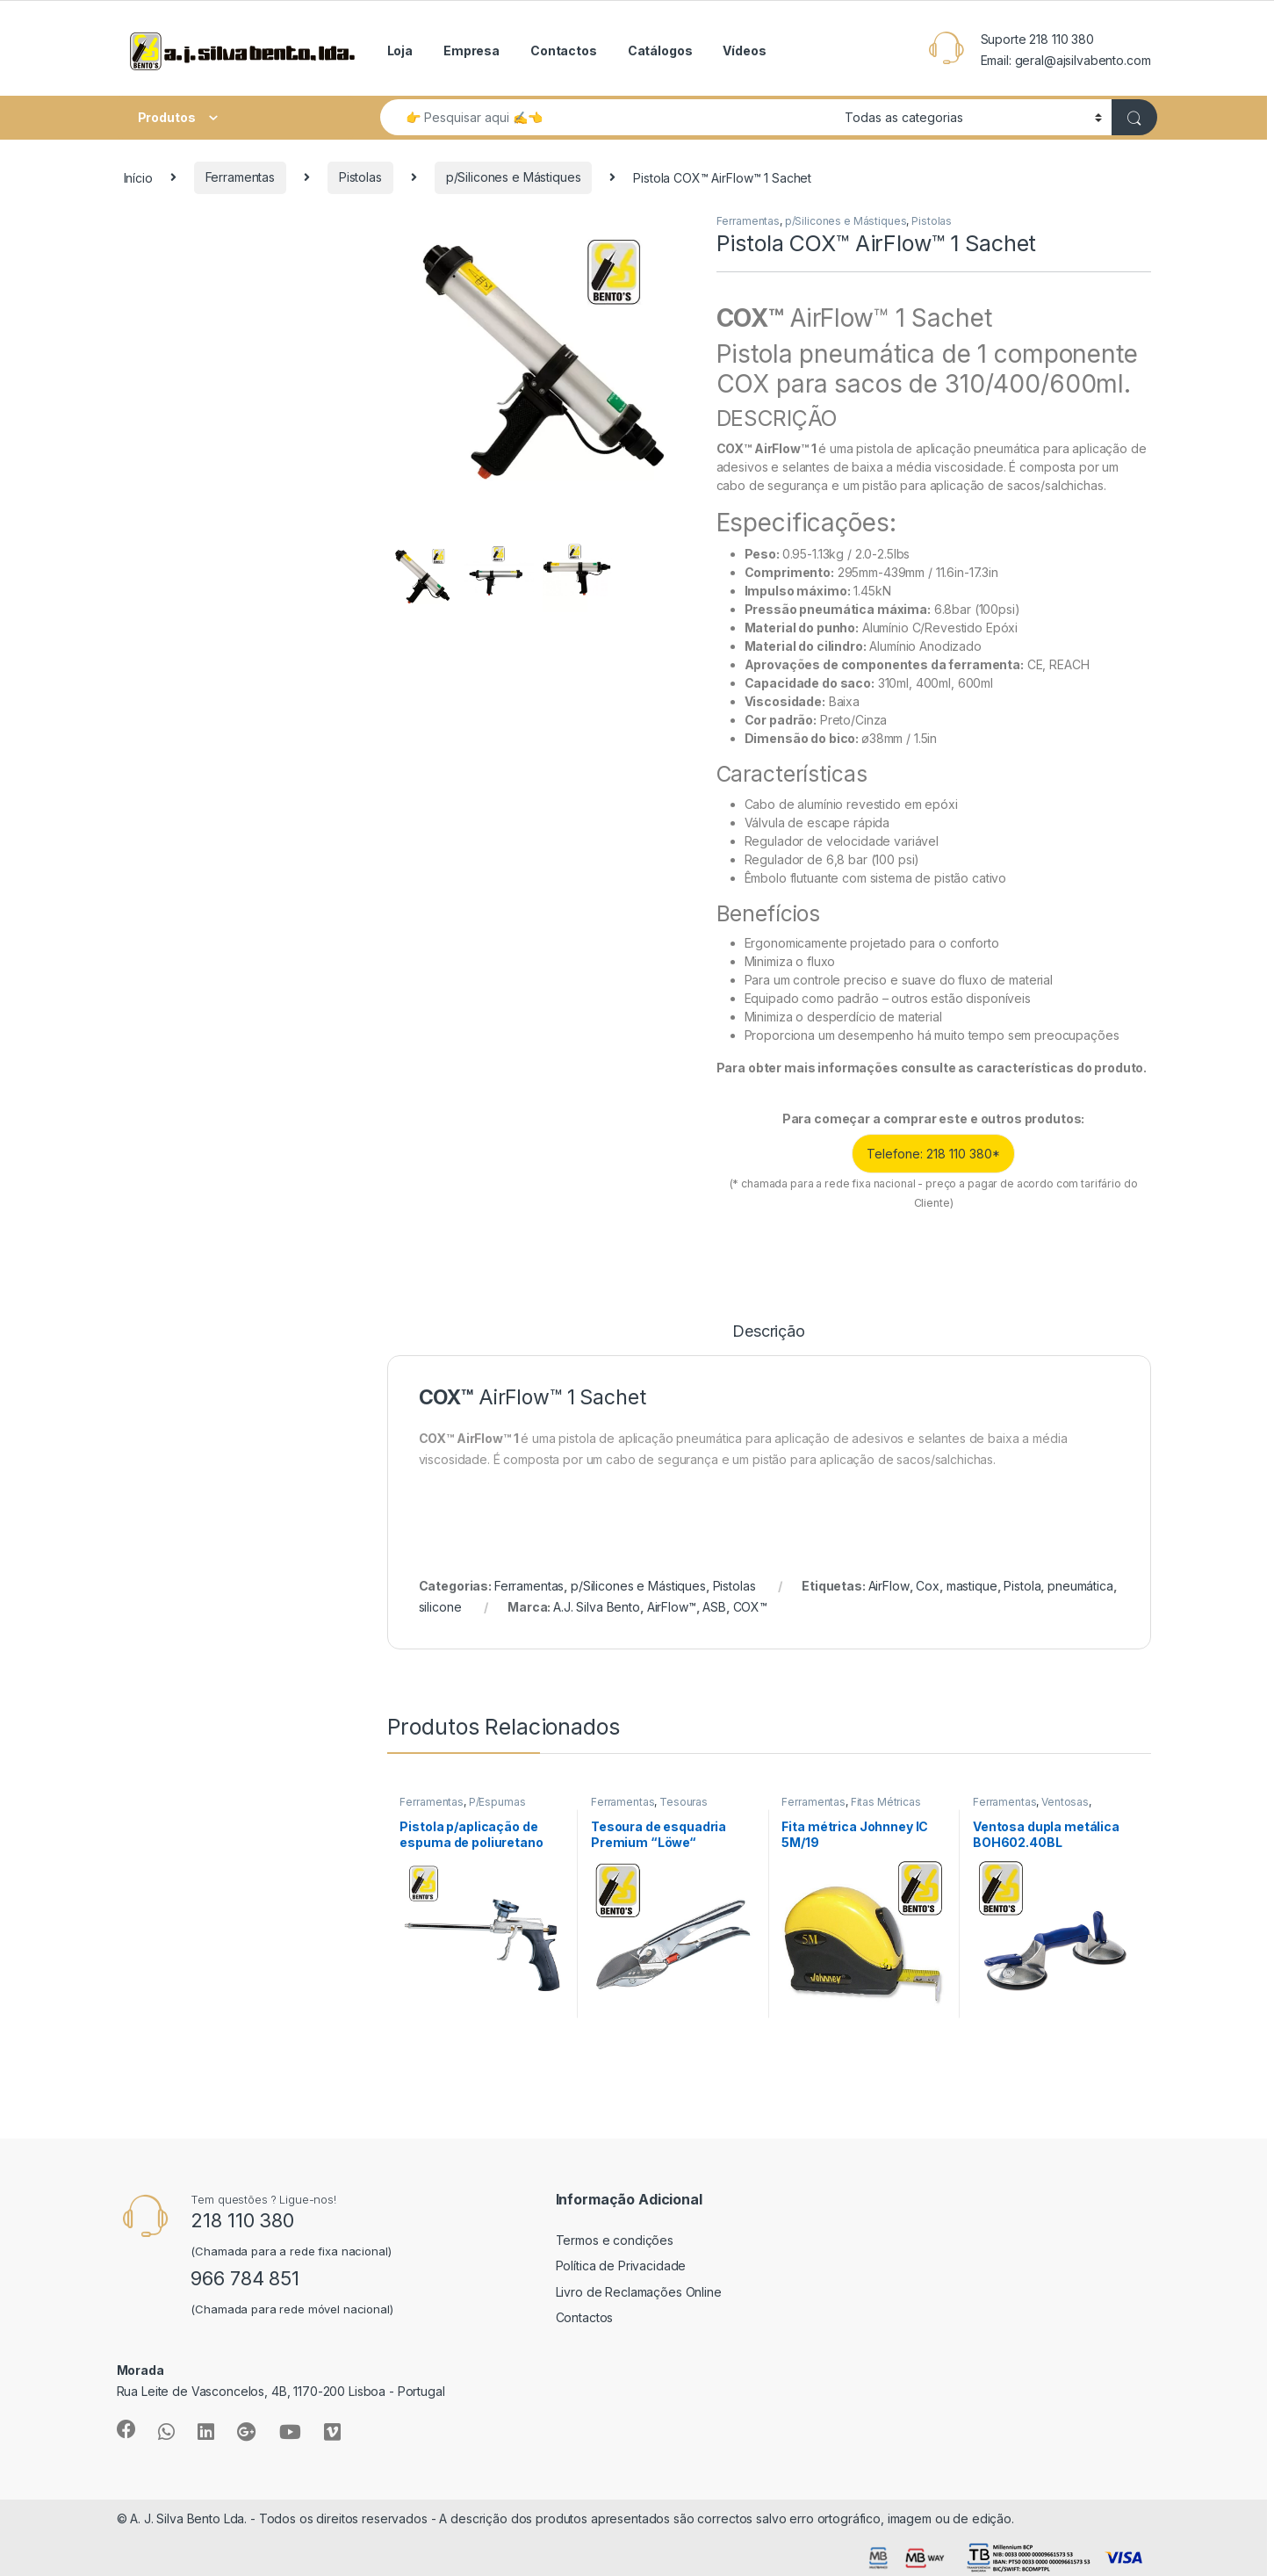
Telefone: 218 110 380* (933, 1153)
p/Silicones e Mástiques (513, 177)
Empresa (471, 50)
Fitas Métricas (886, 1801)
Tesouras (683, 1801)
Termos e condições (614, 2240)
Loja (400, 50)
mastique (972, 1585)
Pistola (1022, 1585)
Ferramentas (240, 177)
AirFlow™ (671, 1606)
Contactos (563, 50)
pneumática (1080, 1585)
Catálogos (660, 50)
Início (138, 177)
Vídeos (744, 50)
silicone (440, 1606)
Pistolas (360, 177)
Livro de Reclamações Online (639, 2291)
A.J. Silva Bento (596, 1606)
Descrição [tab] (768, 1332)
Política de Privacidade (621, 2265)
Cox (927, 1585)
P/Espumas (497, 1801)
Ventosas (1065, 1801)
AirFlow (889, 1585)
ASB (714, 1606)
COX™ (750, 1606)
